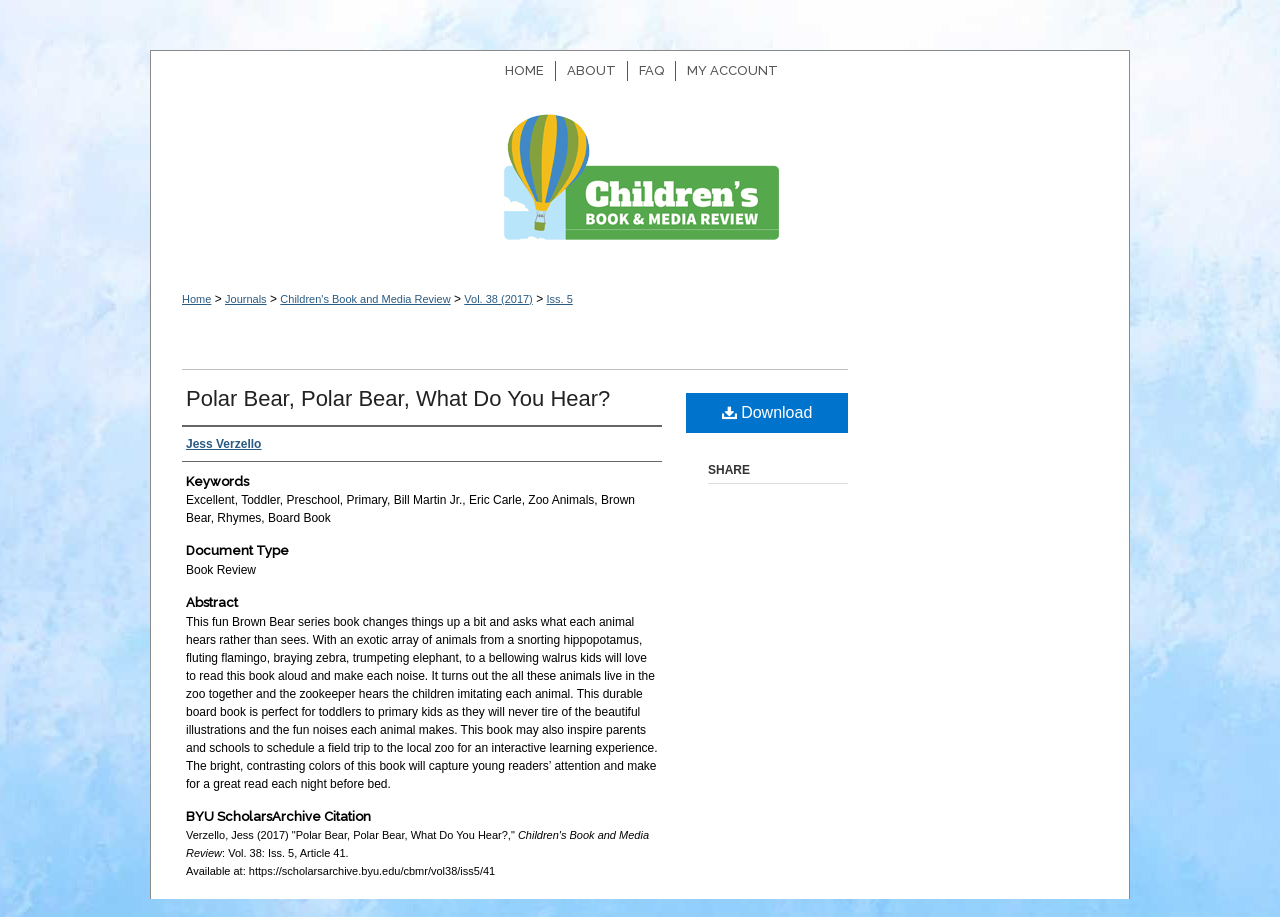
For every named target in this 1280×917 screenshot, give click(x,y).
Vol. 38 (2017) (498, 299)
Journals (246, 299)
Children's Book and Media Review (640, 187)
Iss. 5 (559, 299)
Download (767, 412)
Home (196, 299)
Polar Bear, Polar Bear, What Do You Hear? (398, 398)
